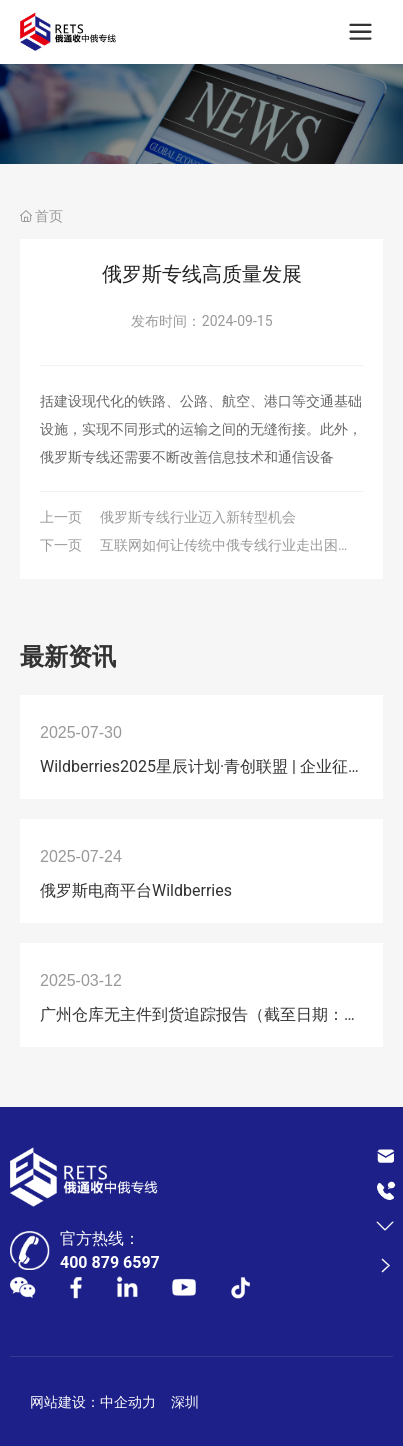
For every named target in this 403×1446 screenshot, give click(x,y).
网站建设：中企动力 (93, 1402)
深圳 (185, 1402)
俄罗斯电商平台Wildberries (136, 890)
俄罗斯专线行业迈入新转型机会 (198, 517)
